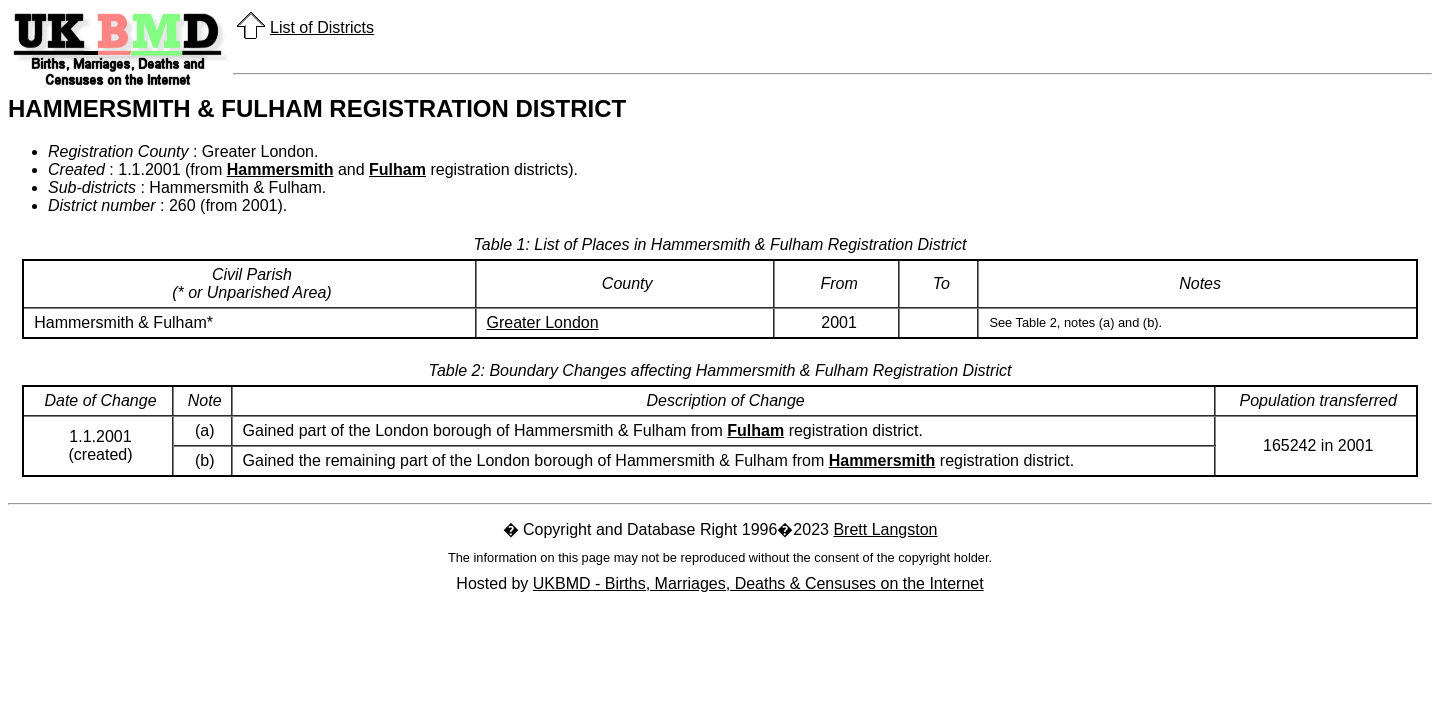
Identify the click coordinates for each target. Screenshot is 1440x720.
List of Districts (322, 27)
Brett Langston (885, 529)
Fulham (397, 169)
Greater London (543, 322)
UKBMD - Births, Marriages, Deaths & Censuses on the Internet (758, 583)
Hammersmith (280, 169)
